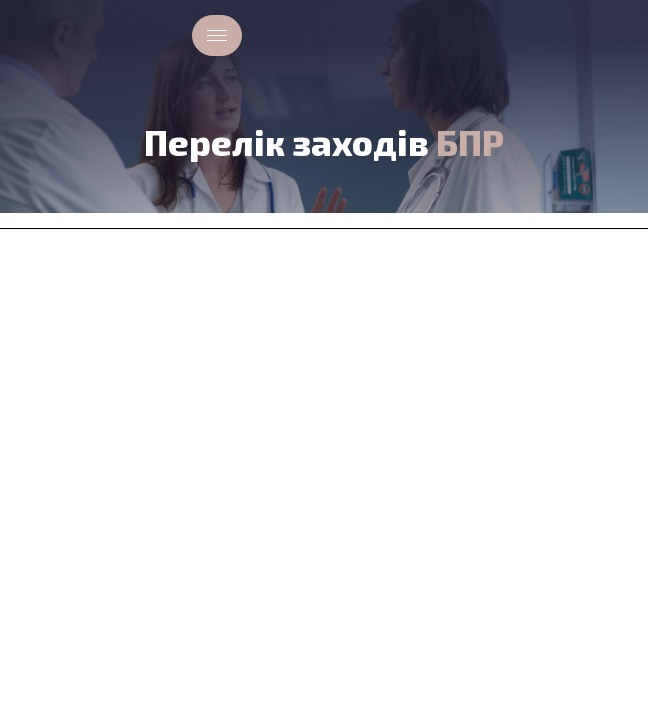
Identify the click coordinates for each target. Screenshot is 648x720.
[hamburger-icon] (217, 35)
